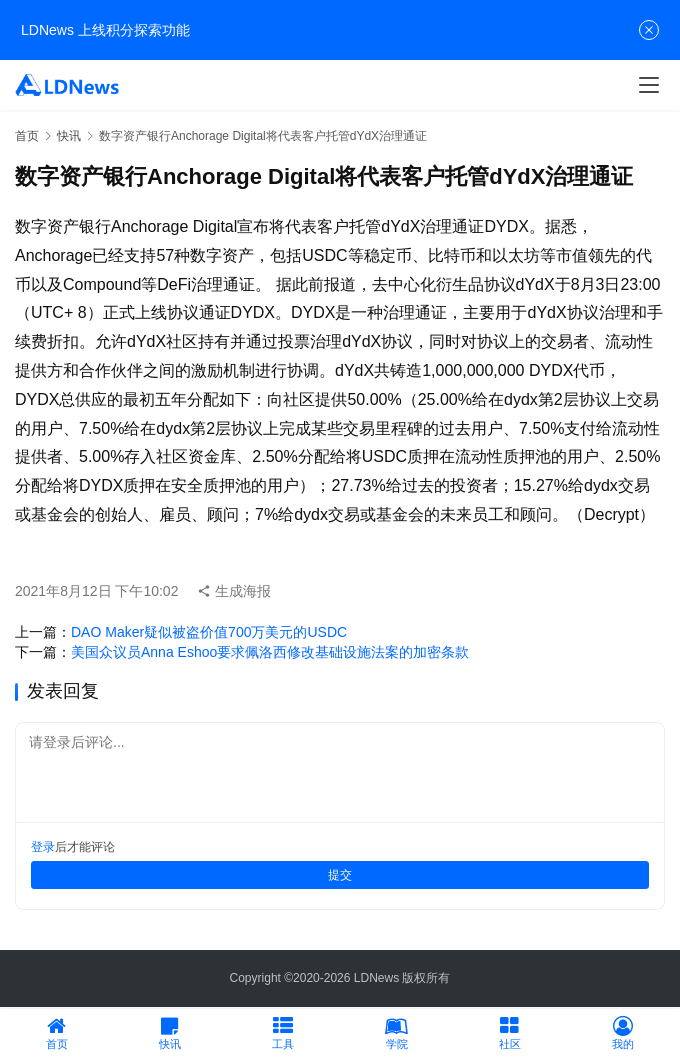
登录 (43, 847)
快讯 (69, 136)
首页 (27, 136)
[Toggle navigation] (649, 85)
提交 (340, 875)
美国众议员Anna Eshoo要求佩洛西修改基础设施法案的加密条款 (270, 652)
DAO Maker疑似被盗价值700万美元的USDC (209, 632)
